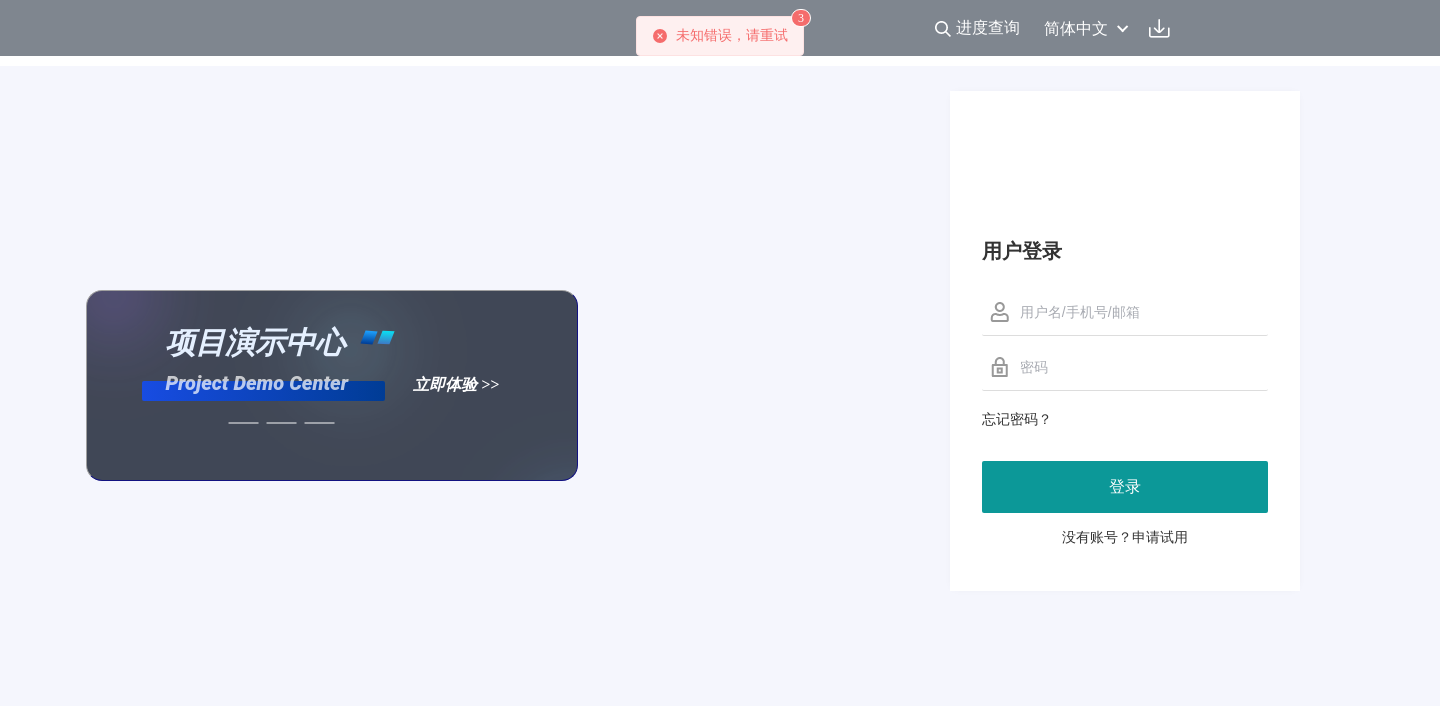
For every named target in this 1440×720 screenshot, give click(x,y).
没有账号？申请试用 (1125, 537)
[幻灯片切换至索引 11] (244, 423)
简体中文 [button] (1086, 28)
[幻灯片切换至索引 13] (320, 423)
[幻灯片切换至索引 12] (282, 423)
